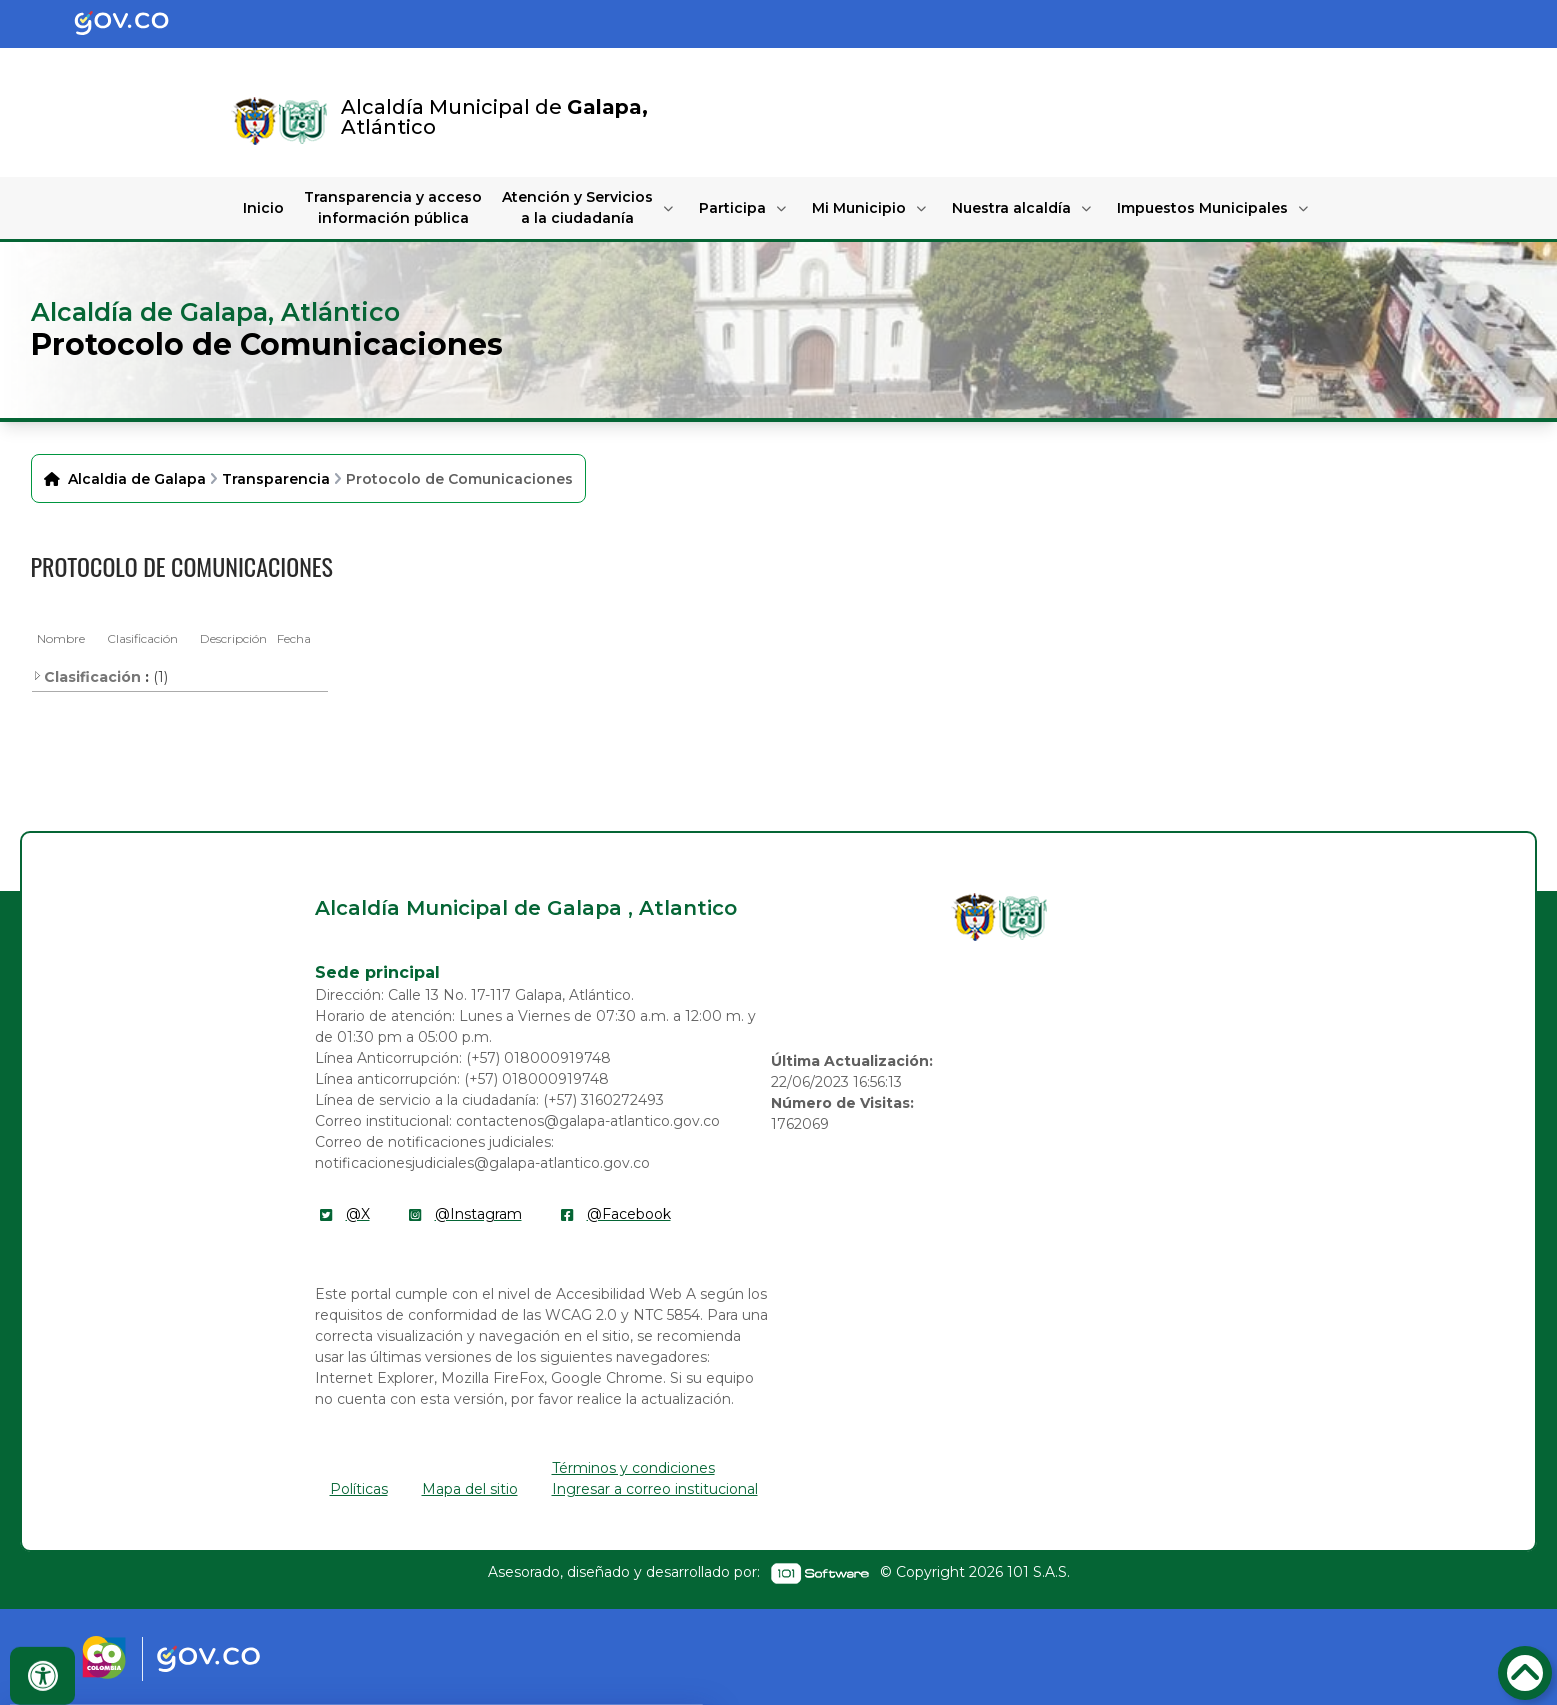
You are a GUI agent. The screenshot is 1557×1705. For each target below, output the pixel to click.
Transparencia (276, 479)
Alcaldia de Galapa (137, 479)
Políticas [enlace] (359, 1489)
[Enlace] (255, 121)
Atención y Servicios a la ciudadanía (577, 207)
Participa (732, 208)
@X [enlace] (358, 1214)
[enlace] (975, 917)
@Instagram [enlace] (478, 1214)
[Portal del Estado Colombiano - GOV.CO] (138, 24)
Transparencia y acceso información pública (393, 207)
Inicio (263, 208)
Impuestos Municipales (1202, 208)
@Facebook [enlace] (629, 1214)
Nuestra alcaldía (1011, 208)
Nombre (61, 638)
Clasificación (142, 638)
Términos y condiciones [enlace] (633, 1468)
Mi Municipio (859, 208)
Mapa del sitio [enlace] (470, 1489)
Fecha (294, 638)
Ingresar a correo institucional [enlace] (655, 1489)
